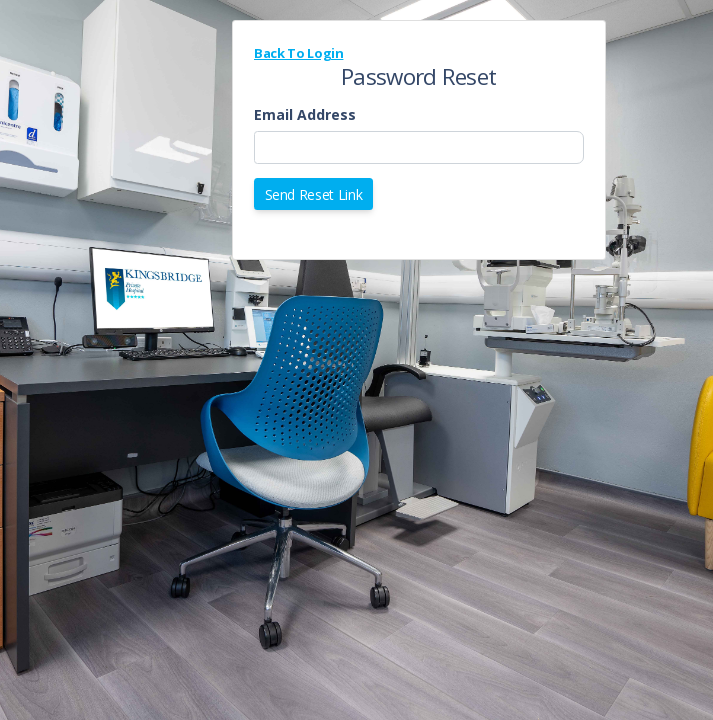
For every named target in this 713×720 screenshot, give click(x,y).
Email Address (305, 114)
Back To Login (298, 53)
